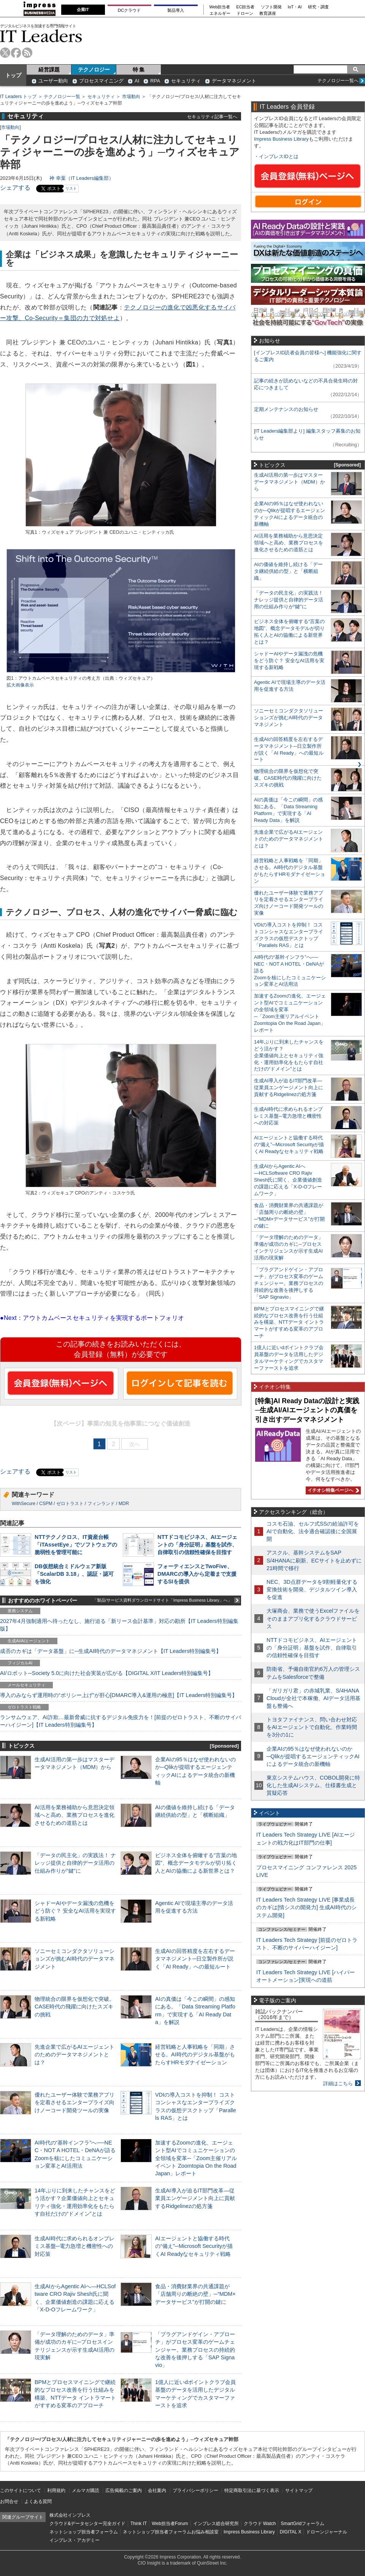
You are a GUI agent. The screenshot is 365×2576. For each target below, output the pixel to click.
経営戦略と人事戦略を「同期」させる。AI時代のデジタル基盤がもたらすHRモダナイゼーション (195, 2054)
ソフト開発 (271, 7)
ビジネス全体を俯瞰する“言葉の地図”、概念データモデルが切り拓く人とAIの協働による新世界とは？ (196, 1862)
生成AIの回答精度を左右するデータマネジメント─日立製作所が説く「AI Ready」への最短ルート (195, 1958)
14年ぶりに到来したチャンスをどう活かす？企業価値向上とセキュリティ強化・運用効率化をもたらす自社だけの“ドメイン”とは (289, 1055)
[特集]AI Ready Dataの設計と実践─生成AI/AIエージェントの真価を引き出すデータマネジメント (307, 1410)
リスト (71, 188)
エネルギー (219, 13)
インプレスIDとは (278, 156)
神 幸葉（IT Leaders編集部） (81, 178)
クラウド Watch (260, 2523)
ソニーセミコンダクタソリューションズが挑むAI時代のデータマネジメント (74, 1958)
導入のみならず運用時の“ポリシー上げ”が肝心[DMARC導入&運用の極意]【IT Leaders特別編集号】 (118, 1695)
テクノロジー (94, 70)
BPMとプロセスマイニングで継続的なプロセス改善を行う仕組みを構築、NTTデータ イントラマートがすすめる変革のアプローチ (289, 1322)
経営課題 (49, 70)
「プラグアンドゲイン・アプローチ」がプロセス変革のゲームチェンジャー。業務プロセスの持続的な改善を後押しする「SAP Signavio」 (195, 2349)
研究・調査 (318, 7)
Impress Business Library (281, 139)
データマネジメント (234, 81)
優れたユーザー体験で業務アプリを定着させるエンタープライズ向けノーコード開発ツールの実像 (74, 2102)
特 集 (139, 70)
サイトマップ (299, 2490)
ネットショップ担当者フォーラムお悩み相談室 (171, 2532)
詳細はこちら (338, 2083)
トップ (13, 75)
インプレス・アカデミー (74, 2540)
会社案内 (157, 2490)
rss (27, 53)
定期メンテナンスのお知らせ (286, 409)
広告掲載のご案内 (123, 2490)
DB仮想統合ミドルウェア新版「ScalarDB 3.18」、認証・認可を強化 (74, 1574)
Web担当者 (219, 7)
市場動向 (131, 96)
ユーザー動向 (53, 81)
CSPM (45, 1503)
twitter (5, 53)
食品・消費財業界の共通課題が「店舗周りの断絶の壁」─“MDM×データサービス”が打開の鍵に (195, 2294)
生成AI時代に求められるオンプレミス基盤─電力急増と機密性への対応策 (74, 2246)
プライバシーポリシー (195, 2490)
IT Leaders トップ (18, 96)
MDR (124, 1503)
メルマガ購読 (85, 2490)
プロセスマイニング (101, 81)
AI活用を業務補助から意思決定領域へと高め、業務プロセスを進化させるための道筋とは (74, 1815)
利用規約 (56, 2490)
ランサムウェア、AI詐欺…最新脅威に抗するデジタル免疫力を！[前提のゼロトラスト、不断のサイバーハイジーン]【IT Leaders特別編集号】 (120, 1721)
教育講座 (267, 13)
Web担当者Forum (170, 2523)
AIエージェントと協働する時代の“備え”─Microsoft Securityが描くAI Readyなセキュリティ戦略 (194, 2246)
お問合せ (9, 2501)
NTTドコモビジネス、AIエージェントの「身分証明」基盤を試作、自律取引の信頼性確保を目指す (197, 1544)
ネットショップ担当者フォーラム (83, 2532)
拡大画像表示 (20, 685)
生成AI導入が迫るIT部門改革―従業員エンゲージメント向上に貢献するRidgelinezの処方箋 (195, 2198)
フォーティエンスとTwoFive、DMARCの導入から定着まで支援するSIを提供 (196, 1574)
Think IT (138, 2523)
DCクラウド (129, 10)
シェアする (15, 187)
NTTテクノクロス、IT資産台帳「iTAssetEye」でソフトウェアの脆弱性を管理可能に (76, 1544)
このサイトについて (20, 2490)
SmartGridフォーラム (302, 2523)
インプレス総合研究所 (216, 2523)
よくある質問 (38, 2501)
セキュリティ (186, 81)
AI (137, 81)
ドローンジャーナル (326, 2532)
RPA (155, 81)
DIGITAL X (291, 2532)
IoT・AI (295, 7)
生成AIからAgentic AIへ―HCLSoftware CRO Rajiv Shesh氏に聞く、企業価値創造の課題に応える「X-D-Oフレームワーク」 (288, 1179)
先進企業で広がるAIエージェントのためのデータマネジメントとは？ (74, 2054)
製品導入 (175, 10)
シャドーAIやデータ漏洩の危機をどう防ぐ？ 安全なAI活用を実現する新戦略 (75, 1910)
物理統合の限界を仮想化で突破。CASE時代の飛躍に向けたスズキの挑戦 (74, 2006)
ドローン (244, 13)
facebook (16, 53)
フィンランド (101, 1503)
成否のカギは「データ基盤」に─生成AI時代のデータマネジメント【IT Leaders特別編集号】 (110, 1651)
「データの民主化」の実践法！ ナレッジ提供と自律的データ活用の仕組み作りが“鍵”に (75, 1862)
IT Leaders (41, 36)
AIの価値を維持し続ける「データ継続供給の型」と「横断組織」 (288, 571)
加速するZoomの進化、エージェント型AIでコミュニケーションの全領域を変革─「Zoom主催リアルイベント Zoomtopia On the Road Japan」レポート (196, 2158)
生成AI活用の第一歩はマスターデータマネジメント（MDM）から (289, 482)
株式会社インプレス (69, 2515)
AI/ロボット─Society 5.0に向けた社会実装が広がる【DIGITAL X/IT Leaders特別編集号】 (106, 1673)
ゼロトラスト (70, 1503)
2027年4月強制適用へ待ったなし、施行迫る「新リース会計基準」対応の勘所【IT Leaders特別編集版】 (119, 1625)
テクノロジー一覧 (62, 96)
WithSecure (23, 1503)
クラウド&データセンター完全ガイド (87, 2523)
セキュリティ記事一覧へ (212, 116)
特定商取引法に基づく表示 (251, 2490)
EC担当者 (245, 7)
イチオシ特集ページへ (332, 1490)
